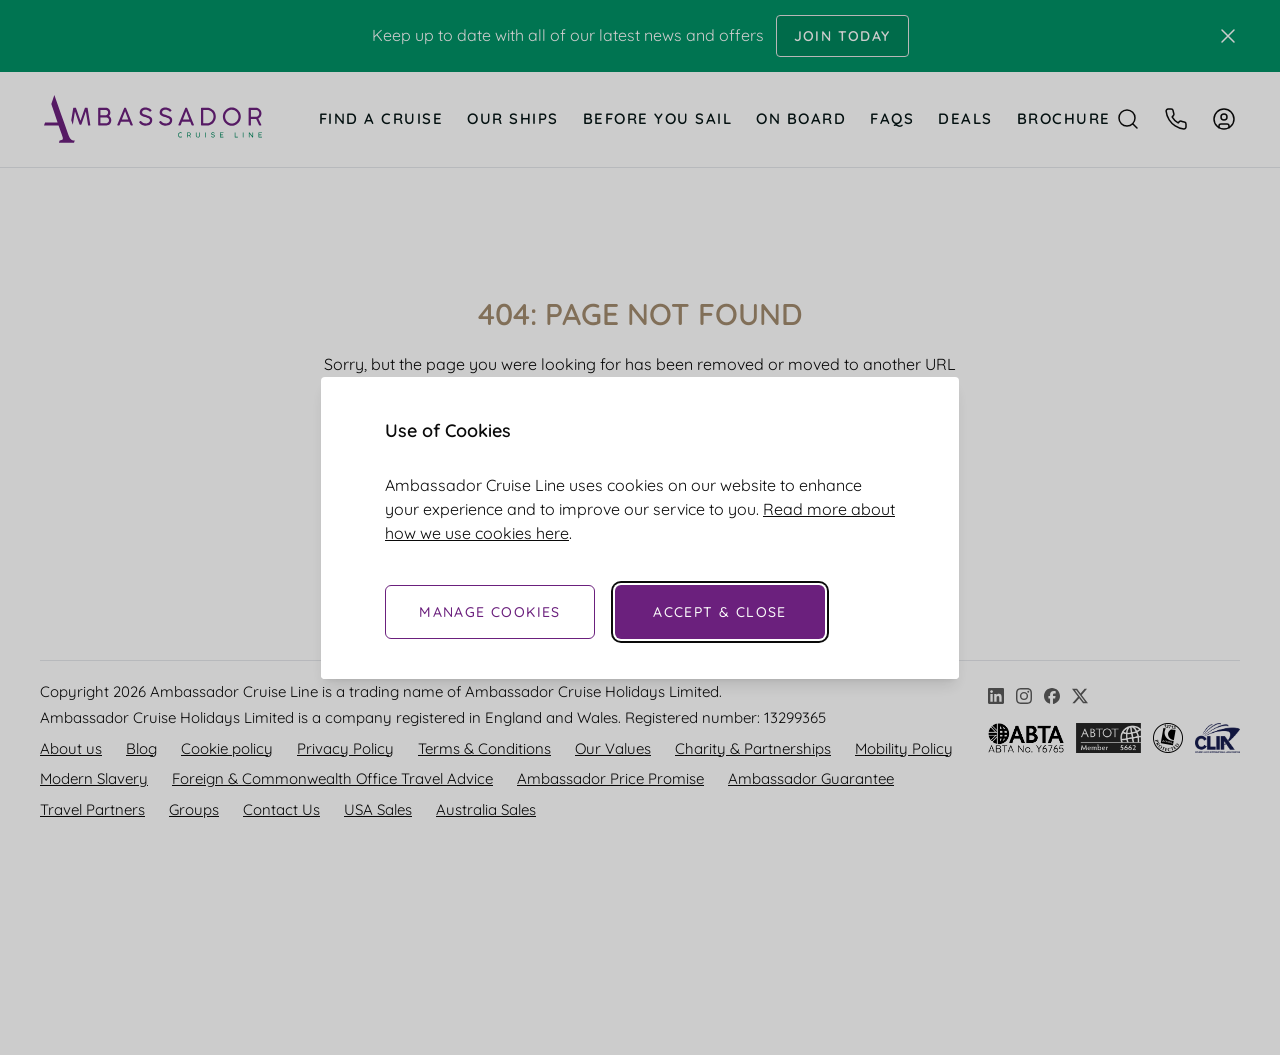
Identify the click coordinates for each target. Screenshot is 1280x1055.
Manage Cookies (490, 612)
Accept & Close (720, 612)
